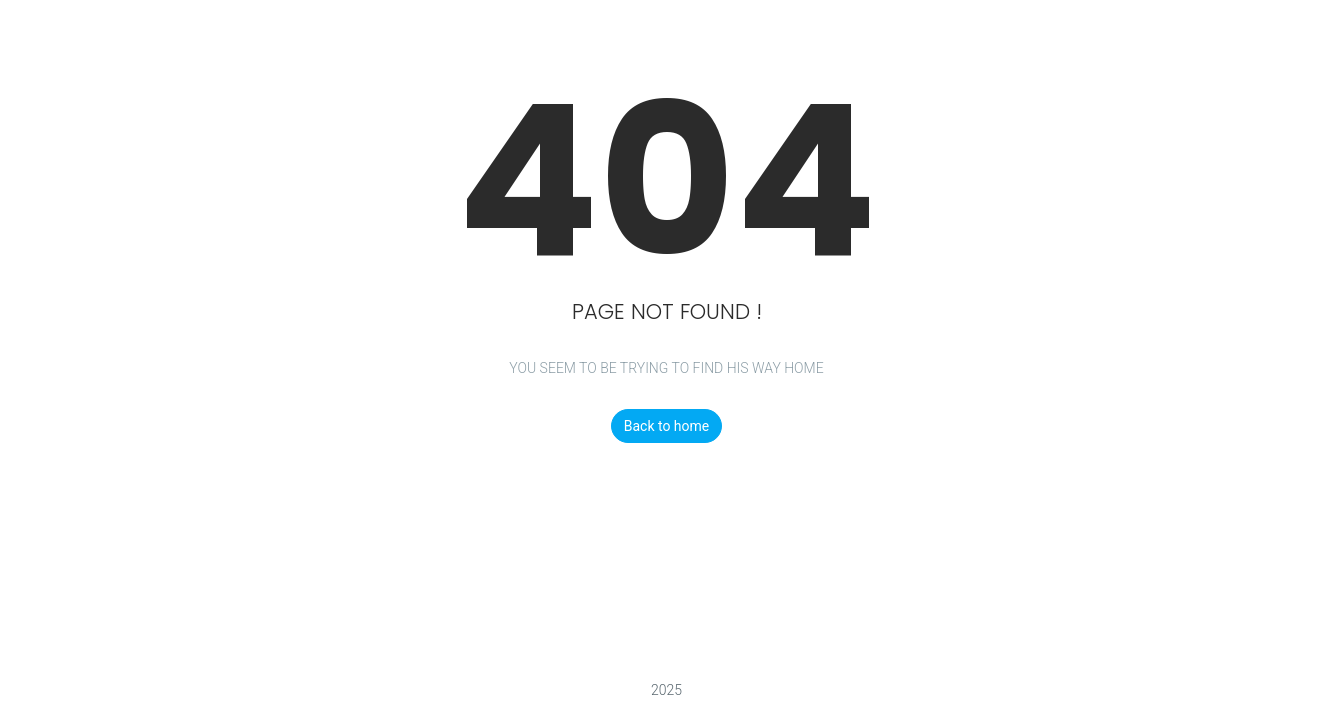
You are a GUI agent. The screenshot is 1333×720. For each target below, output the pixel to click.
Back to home (667, 426)
